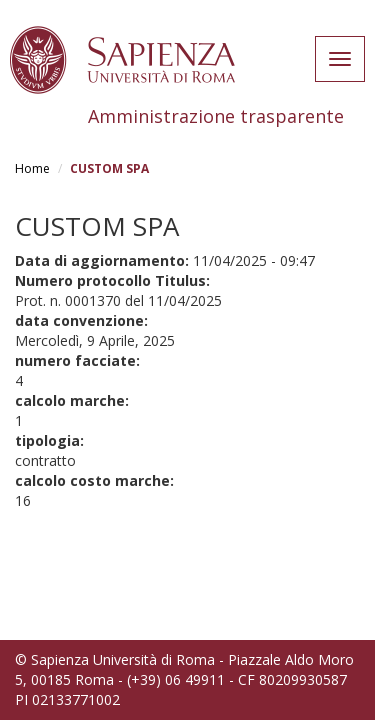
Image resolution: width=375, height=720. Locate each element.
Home (32, 168)
